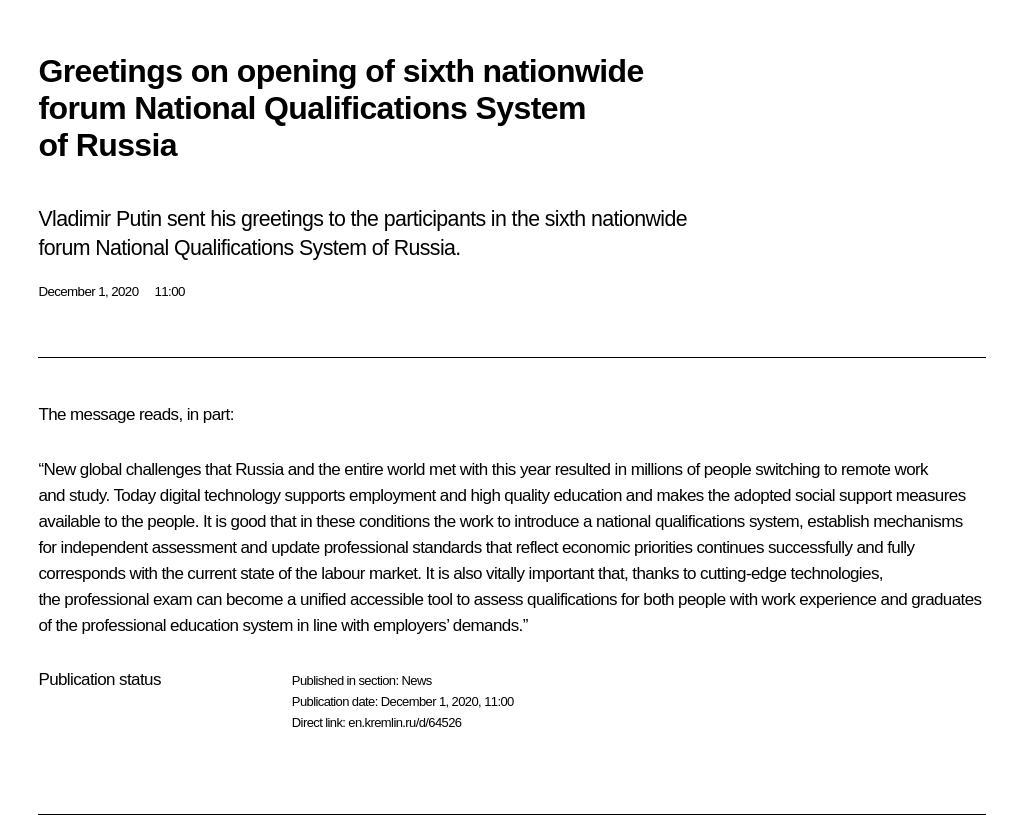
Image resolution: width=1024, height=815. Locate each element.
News (416, 680)
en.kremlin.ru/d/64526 (404, 722)
